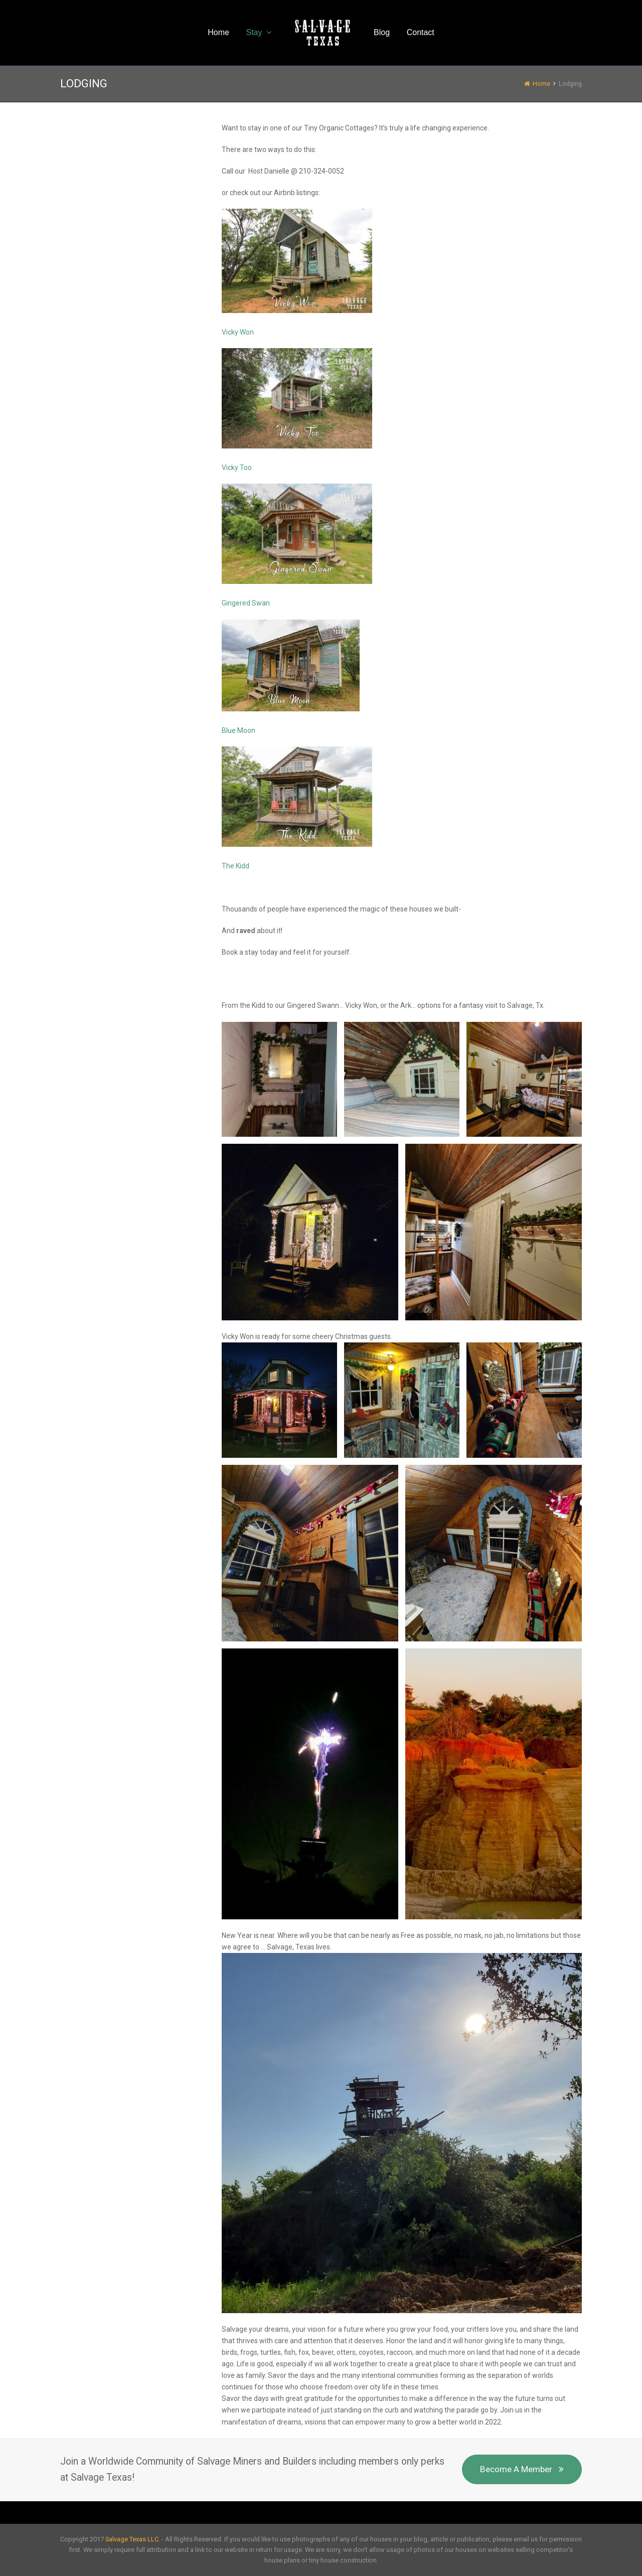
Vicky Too (237, 468)
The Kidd (235, 866)
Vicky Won (238, 332)
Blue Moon (238, 730)
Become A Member (522, 2469)
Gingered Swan (246, 603)
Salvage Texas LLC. (132, 2539)
